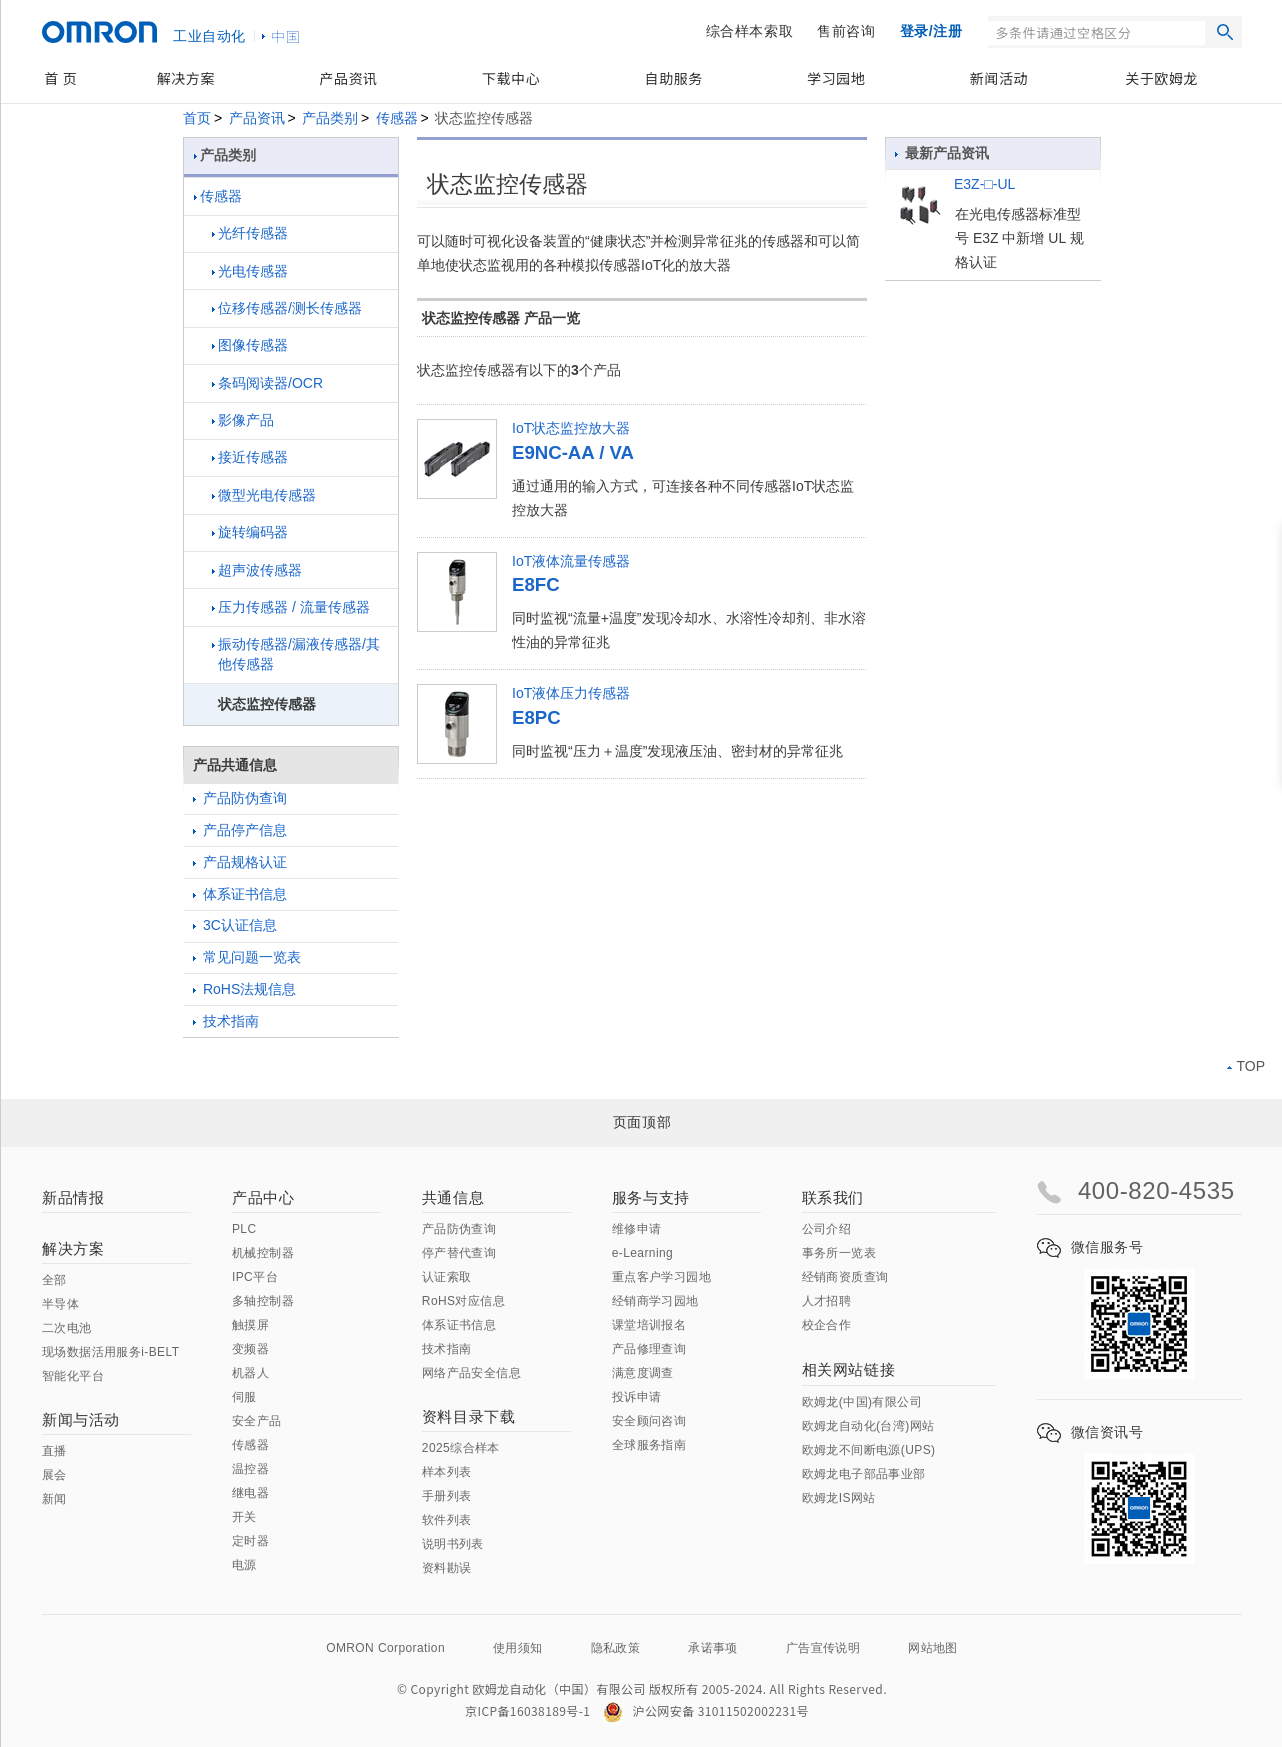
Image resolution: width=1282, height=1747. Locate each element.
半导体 (60, 1304)
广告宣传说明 (823, 1648)
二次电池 (67, 1328)
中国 (286, 36)
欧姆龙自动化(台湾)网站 (868, 1426)
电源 (244, 1565)
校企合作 (827, 1325)
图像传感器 (250, 345)
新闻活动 (999, 78)
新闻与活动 (81, 1419)
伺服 (244, 1397)
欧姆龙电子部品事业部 (864, 1474)
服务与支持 (651, 1197)
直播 (54, 1451)
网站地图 (933, 1648)
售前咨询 (846, 31)
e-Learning (642, 1253)
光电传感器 (250, 271)
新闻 (54, 1499)
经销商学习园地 (655, 1301)
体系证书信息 (240, 894)
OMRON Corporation (385, 1648)
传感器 (397, 118)
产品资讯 (348, 78)
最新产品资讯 (942, 153)
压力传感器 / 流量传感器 (291, 607)
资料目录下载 (469, 1416)
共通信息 (453, 1197)
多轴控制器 (263, 1301)
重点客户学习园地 (661, 1277)
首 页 (60, 78)
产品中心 (263, 1197)
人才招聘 (827, 1301)
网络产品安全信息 (471, 1373)
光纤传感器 (250, 233)
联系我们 (833, 1197)
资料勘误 (447, 1568)
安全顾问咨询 (649, 1421)
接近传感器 (250, 457)
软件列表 (447, 1520)
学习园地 (836, 78)
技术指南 (226, 1021)
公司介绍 (827, 1229)
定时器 (250, 1541)
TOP (1246, 1066)
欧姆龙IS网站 (839, 1498)
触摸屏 (250, 1325)
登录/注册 (931, 31)
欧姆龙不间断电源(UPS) (869, 1450)
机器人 (250, 1373)
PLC (244, 1229)
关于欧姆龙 (1161, 78)
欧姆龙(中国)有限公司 (862, 1402)
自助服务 (674, 78)
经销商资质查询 (845, 1277)
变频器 (250, 1349)
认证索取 (447, 1277)
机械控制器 (263, 1253)
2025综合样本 (461, 1448)
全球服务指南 (649, 1445)
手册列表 (447, 1496)
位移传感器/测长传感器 (287, 308)
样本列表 (447, 1472)
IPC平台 (255, 1277)
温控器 (250, 1469)
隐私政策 (616, 1648)
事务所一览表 (839, 1253)
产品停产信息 (240, 830)
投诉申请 (637, 1397)
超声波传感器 (257, 570)
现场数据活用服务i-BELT (110, 1352)
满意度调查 (643, 1373)
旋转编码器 (250, 532)
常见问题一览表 (247, 957)
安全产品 (257, 1421)
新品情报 (73, 1197)
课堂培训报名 (649, 1325)
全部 (54, 1280)
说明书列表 (453, 1544)
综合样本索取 (750, 31)
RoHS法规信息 (244, 989)
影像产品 (243, 420)
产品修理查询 (649, 1349)
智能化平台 (73, 1376)
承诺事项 (713, 1648)
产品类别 (330, 118)
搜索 (1225, 32)
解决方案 (186, 78)
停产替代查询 (459, 1253)
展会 (54, 1475)
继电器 (250, 1493)
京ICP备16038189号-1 (527, 1710)
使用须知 (518, 1648)
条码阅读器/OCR (267, 383)
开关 (244, 1517)
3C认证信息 (235, 925)
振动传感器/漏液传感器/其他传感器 (296, 654)
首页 (197, 118)
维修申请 (637, 1229)
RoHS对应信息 (463, 1301)
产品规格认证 (240, 862)
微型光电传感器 (264, 495)
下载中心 (511, 78)
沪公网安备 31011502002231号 (705, 1710)
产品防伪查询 (240, 798)
